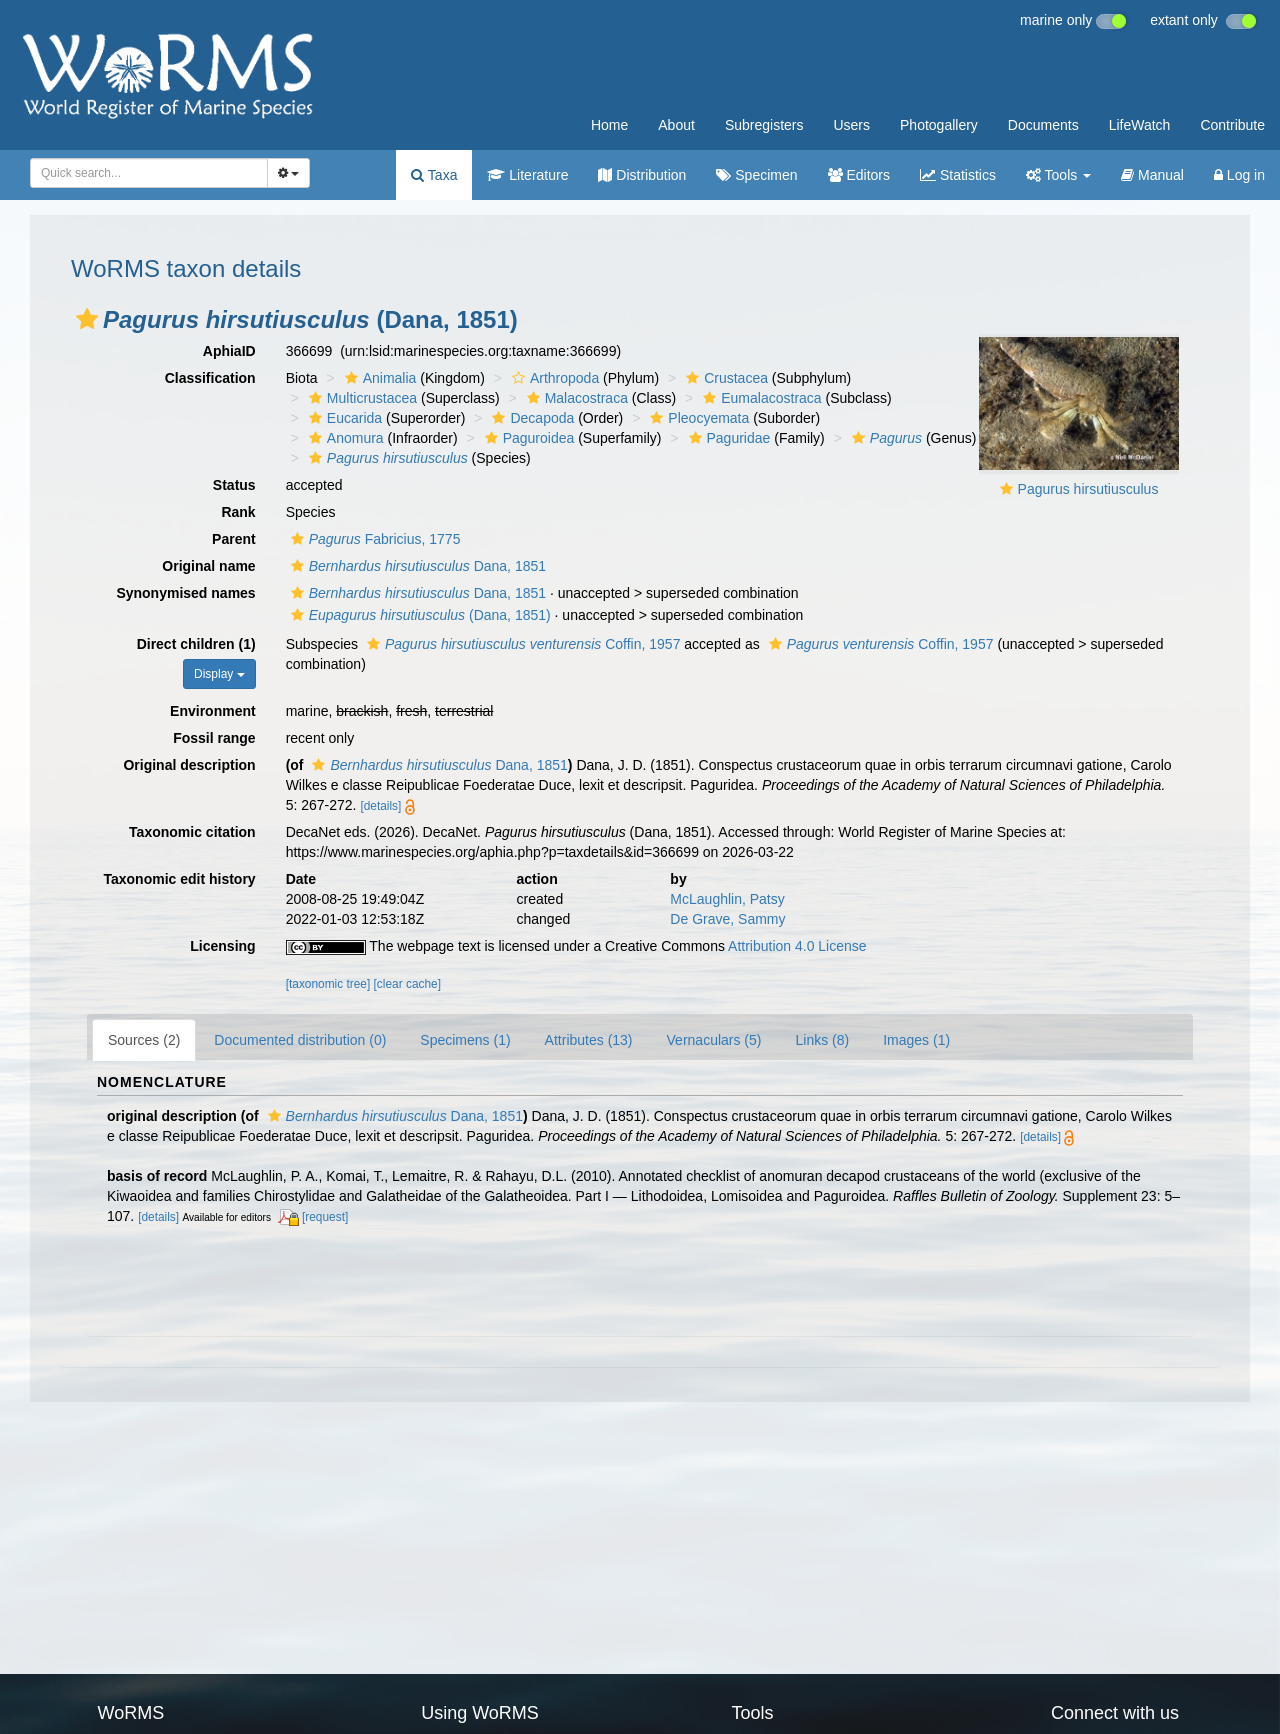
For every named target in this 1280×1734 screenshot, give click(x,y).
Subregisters (764, 125)
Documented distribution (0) (300, 1040)
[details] (380, 806)
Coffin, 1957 (521, 644)
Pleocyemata (697, 418)
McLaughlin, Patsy (727, 899)
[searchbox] (143, 173)
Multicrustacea (360, 398)
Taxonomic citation (192, 832)
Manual (1152, 175)
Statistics (958, 175)
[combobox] (149, 173)
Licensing (222, 946)
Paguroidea (527, 438)
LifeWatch (1140, 125)
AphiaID (229, 351)
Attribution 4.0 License (797, 946)
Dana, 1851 (416, 566)
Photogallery (939, 125)
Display (219, 674)
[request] (325, 1217)
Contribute (1232, 125)
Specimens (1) (465, 1040)
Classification (210, 378)
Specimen (756, 175)
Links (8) (822, 1040)
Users (851, 125)
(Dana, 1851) (418, 615)
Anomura (344, 438)
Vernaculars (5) (714, 1040)
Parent (234, 539)
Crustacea (724, 378)
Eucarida (343, 418)
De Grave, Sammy (727, 919)
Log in (1239, 175)
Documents (1043, 125)
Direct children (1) (196, 644)
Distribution (642, 175)
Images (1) (916, 1040)
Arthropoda (553, 378)
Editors (859, 175)
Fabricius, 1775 (373, 539)
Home (609, 125)
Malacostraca (575, 398)
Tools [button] (1058, 175)
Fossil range (214, 738)
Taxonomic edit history (179, 879)
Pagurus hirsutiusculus (1088, 489)
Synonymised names (185, 593)
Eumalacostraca (759, 398)
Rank (238, 512)
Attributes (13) (589, 1040)
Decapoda (530, 418)
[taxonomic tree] (328, 984)
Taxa (434, 175)
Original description (189, 765)
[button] (87, 319)
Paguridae (727, 438)
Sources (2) (144, 1040)
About (676, 125)
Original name (208, 566)
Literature (527, 175)
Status (234, 485)
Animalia (378, 378)
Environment (213, 711)
